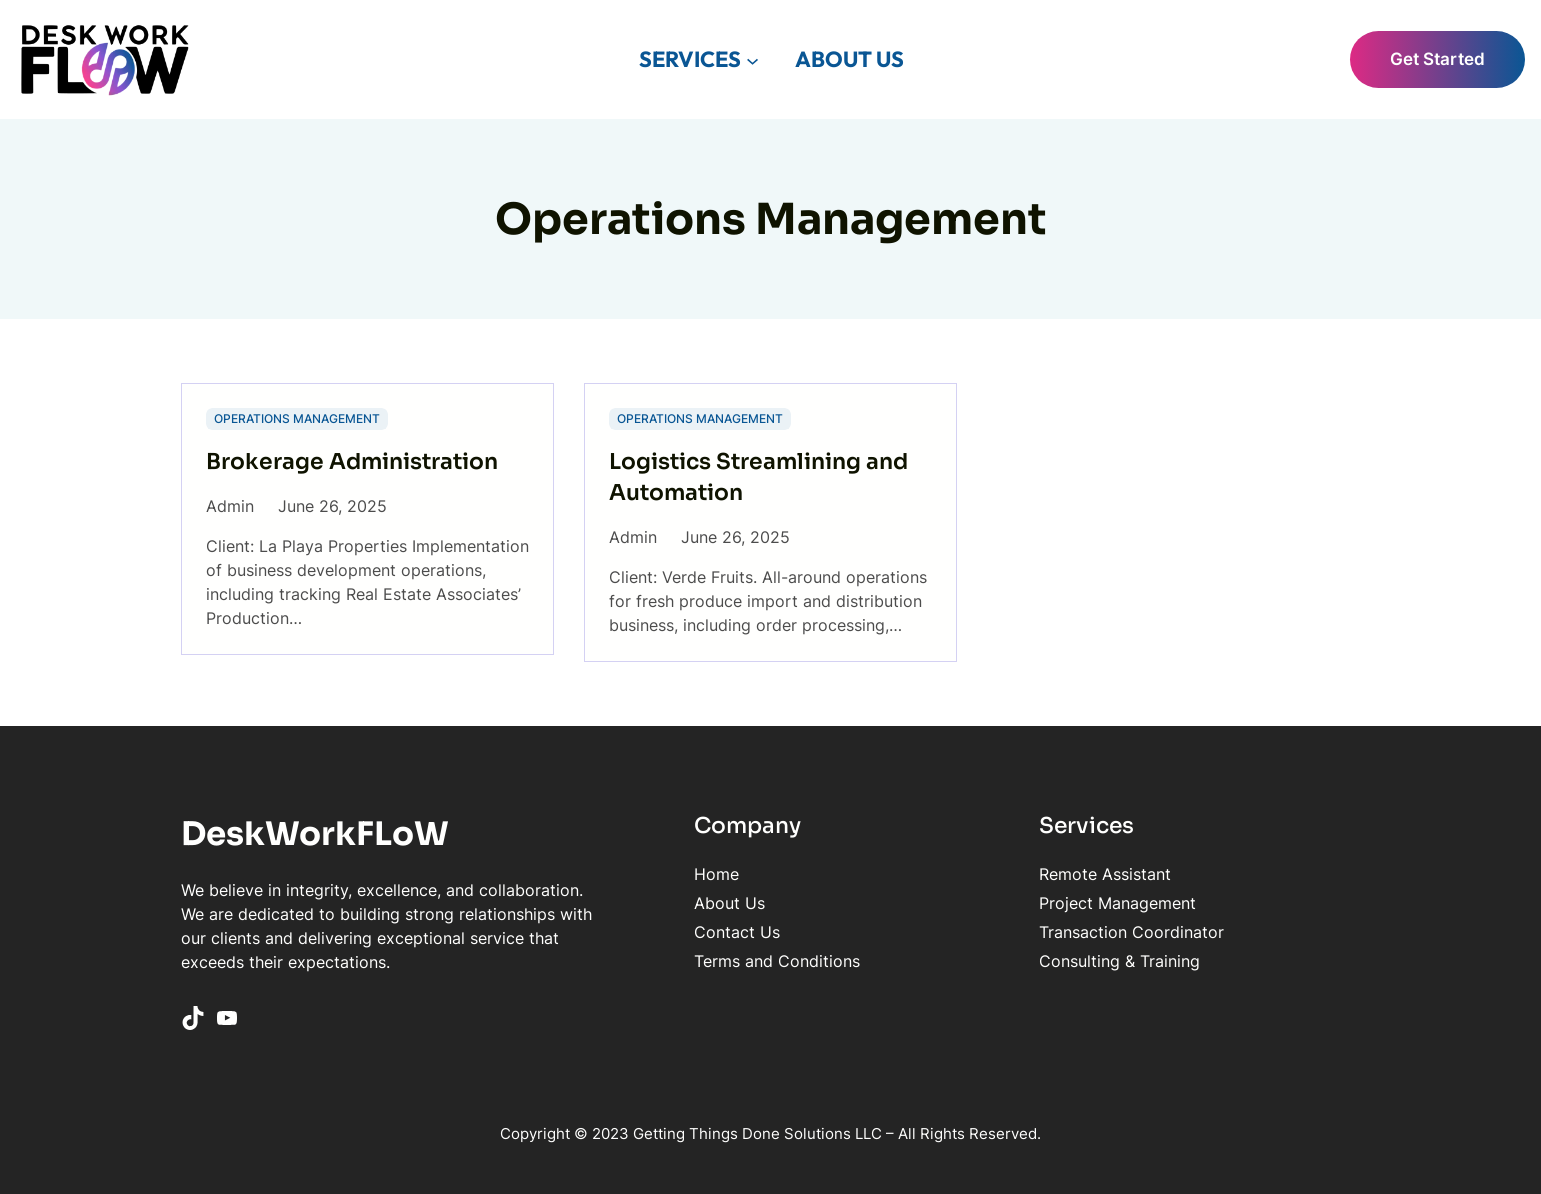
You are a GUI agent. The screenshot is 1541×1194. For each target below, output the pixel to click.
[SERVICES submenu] (752, 59)
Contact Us (737, 932)
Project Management (1117, 903)
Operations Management (297, 418)
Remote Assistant (1105, 874)
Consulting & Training (1119, 961)
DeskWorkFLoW (315, 834)
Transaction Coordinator (1131, 932)
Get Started (1437, 59)
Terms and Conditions (777, 961)
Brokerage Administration (352, 461)
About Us (729, 903)
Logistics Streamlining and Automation (758, 477)
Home (716, 874)
